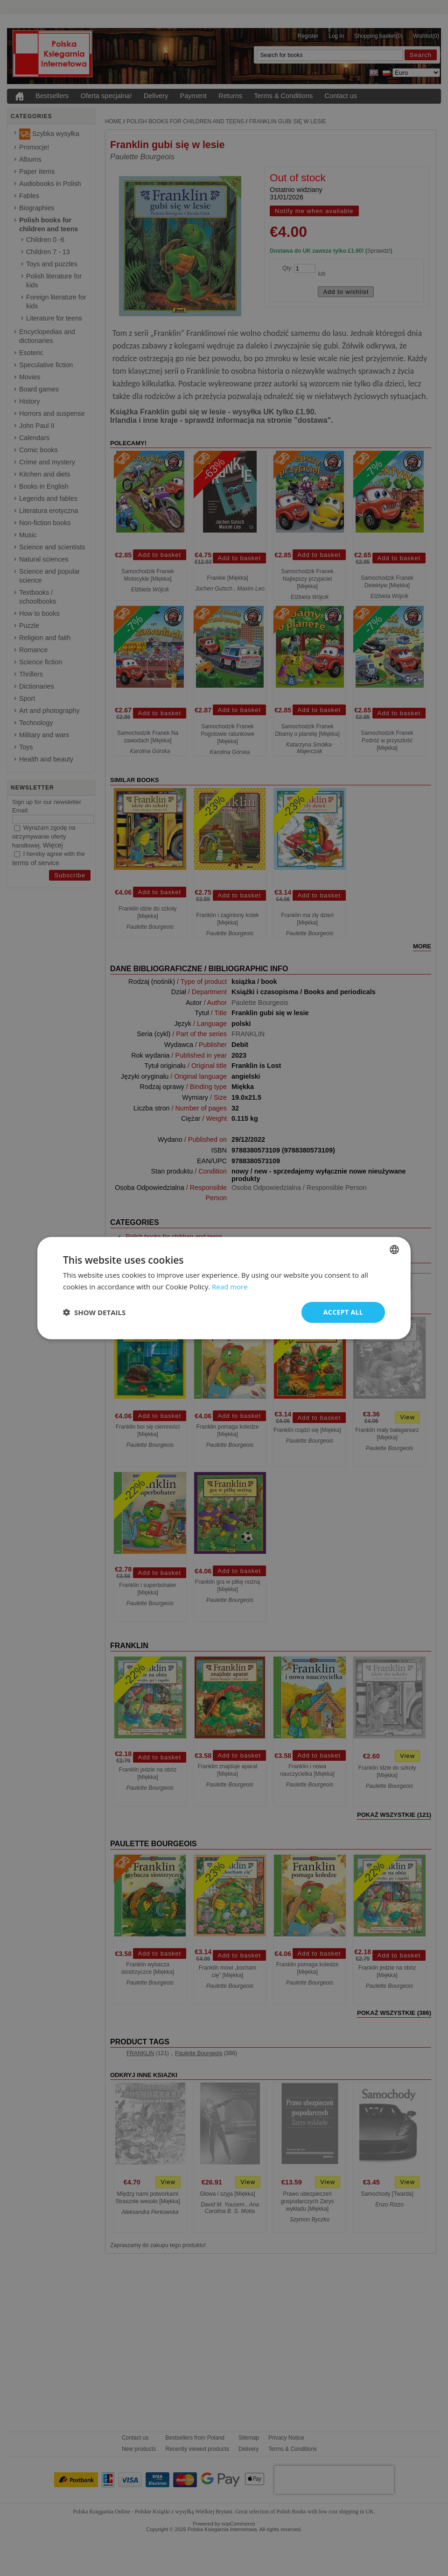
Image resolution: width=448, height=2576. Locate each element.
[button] (94, 1312)
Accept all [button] (343, 1312)
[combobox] (394, 1249)
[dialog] (224, 1288)
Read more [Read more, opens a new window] (230, 1286)
